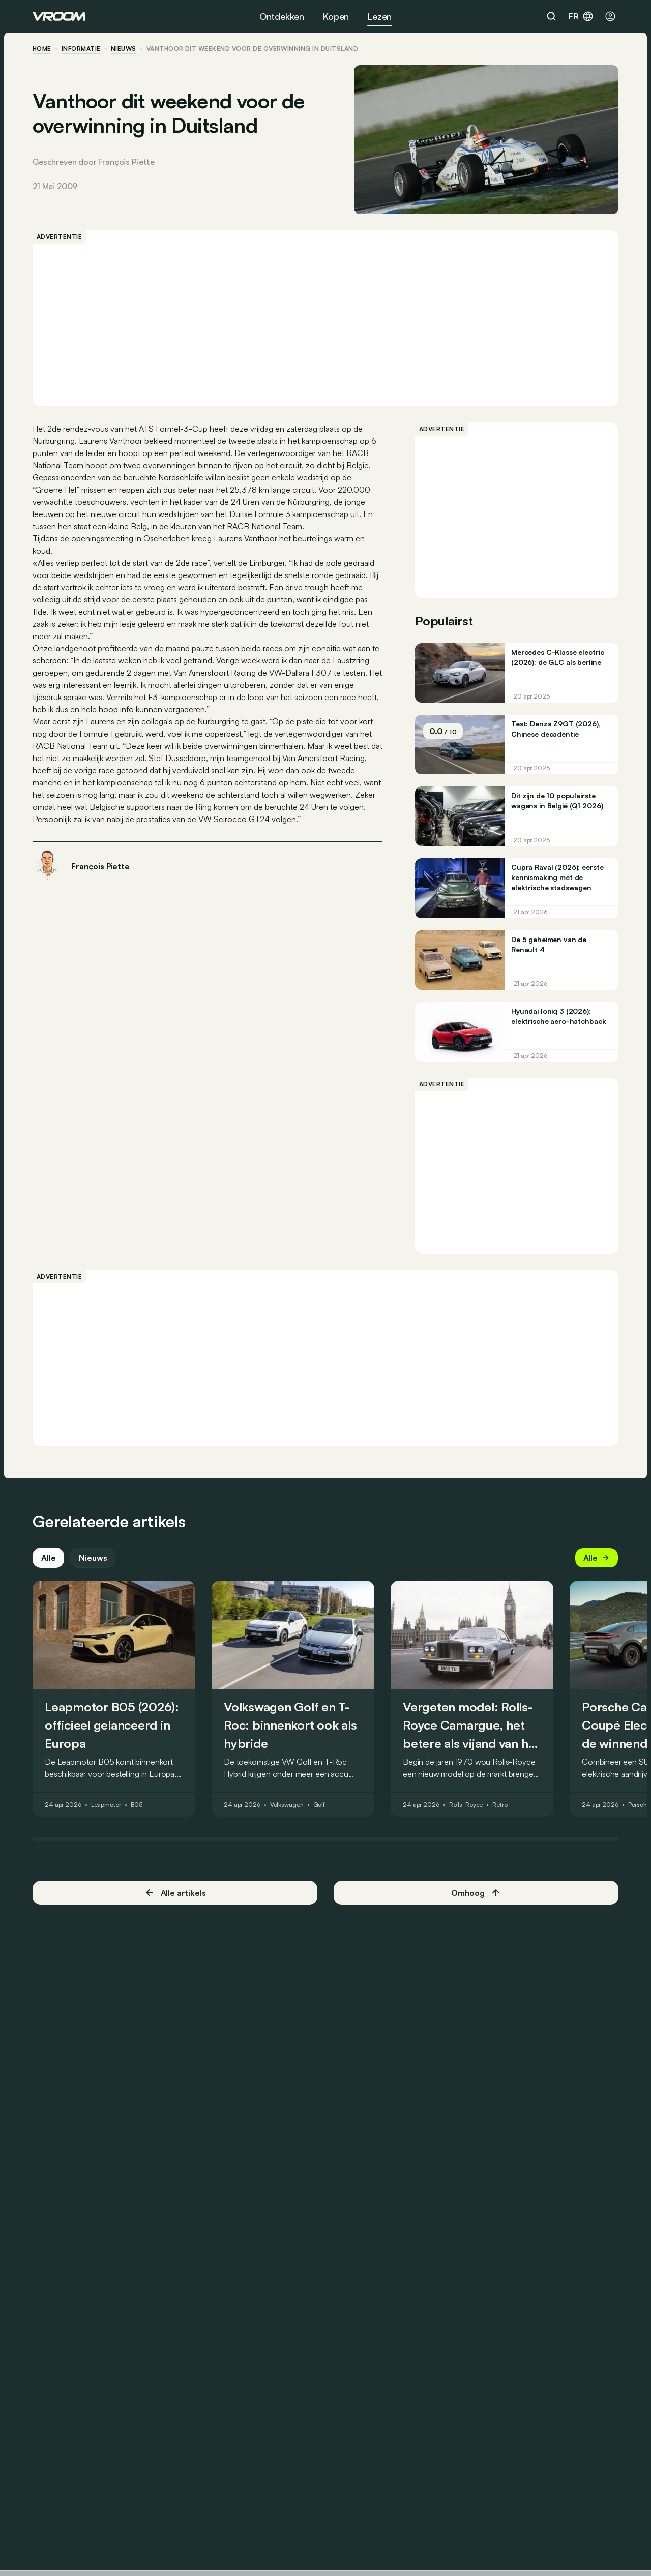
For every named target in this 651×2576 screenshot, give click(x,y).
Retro (499, 1805)
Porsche (639, 1805)
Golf (319, 1805)
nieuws (123, 49)
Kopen (335, 16)
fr (581, 16)
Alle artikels (175, 1892)
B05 (137, 1805)
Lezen (379, 16)
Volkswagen (287, 1805)
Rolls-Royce (466, 1805)
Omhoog (476, 1893)
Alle (48, 1558)
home (42, 49)
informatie (81, 49)
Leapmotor (106, 1805)
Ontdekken (281, 16)
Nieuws (93, 1558)
